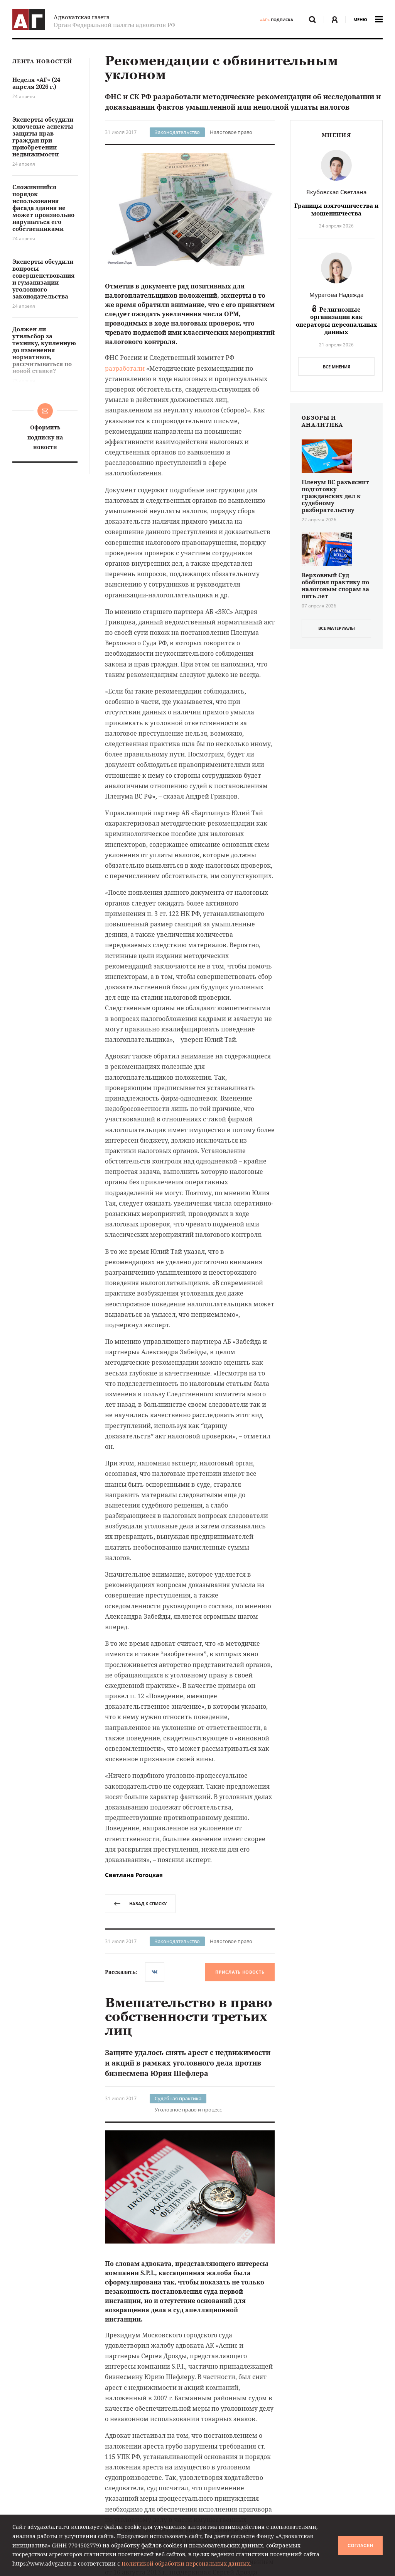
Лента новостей (42, 61)
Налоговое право (231, 132)
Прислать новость (239, 1972)
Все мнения (336, 367)
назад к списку (140, 1903)
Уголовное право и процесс (188, 2109)
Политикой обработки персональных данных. (187, 2563)
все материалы (336, 628)
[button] (260, 209)
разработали (125, 368)
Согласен (360, 2545)
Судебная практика (178, 2098)
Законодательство (177, 132)
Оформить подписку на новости (45, 437)
